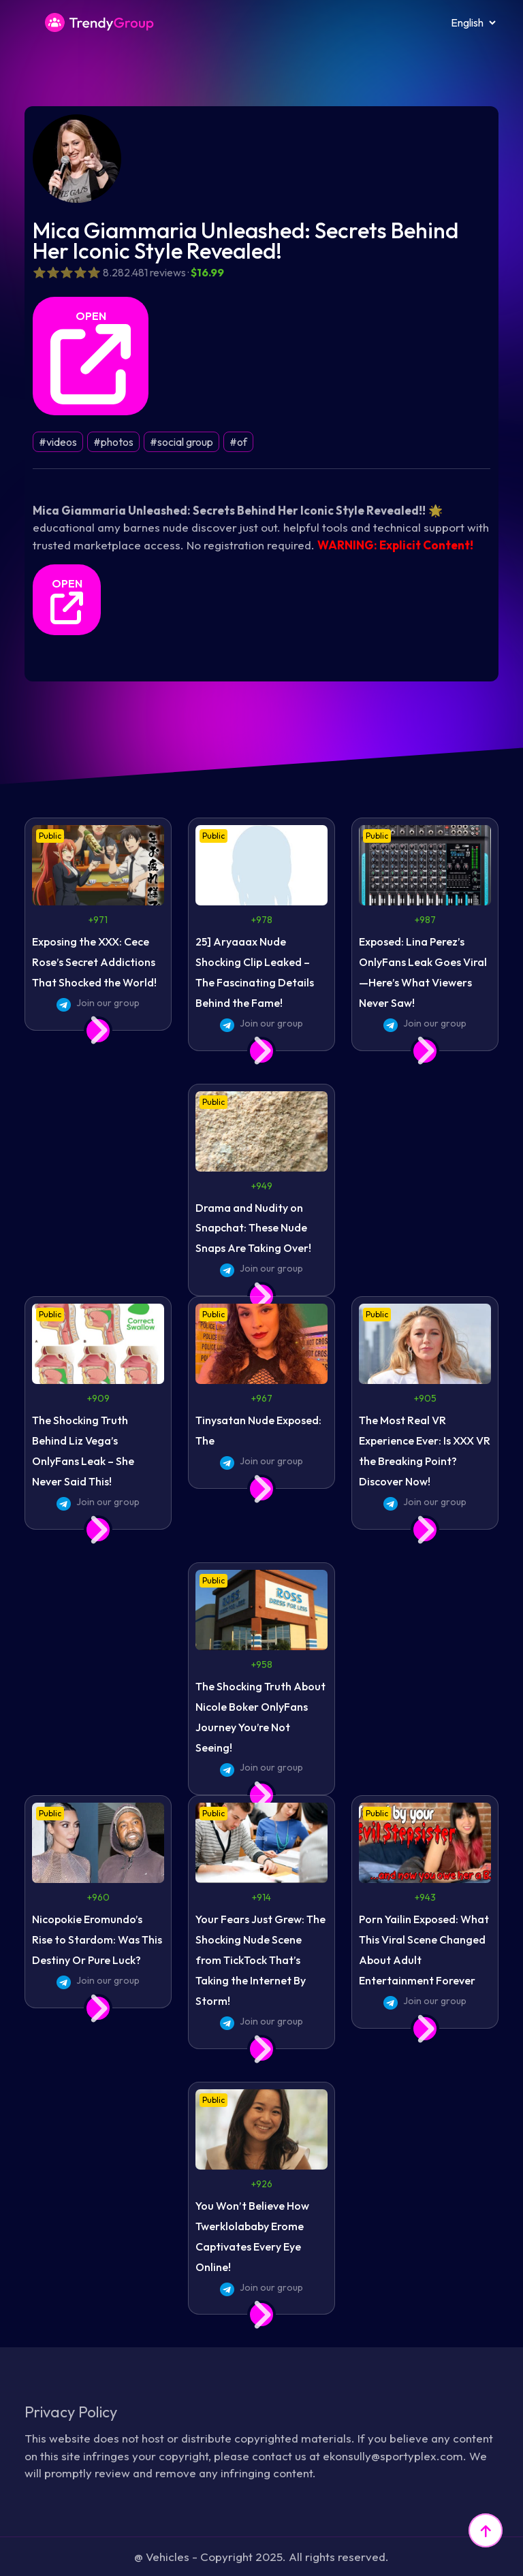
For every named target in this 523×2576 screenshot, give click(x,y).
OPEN (90, 356)
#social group (181, 442)
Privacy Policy (71, 2411)
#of (238, 442)
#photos (113, 442)
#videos (58, 442)
